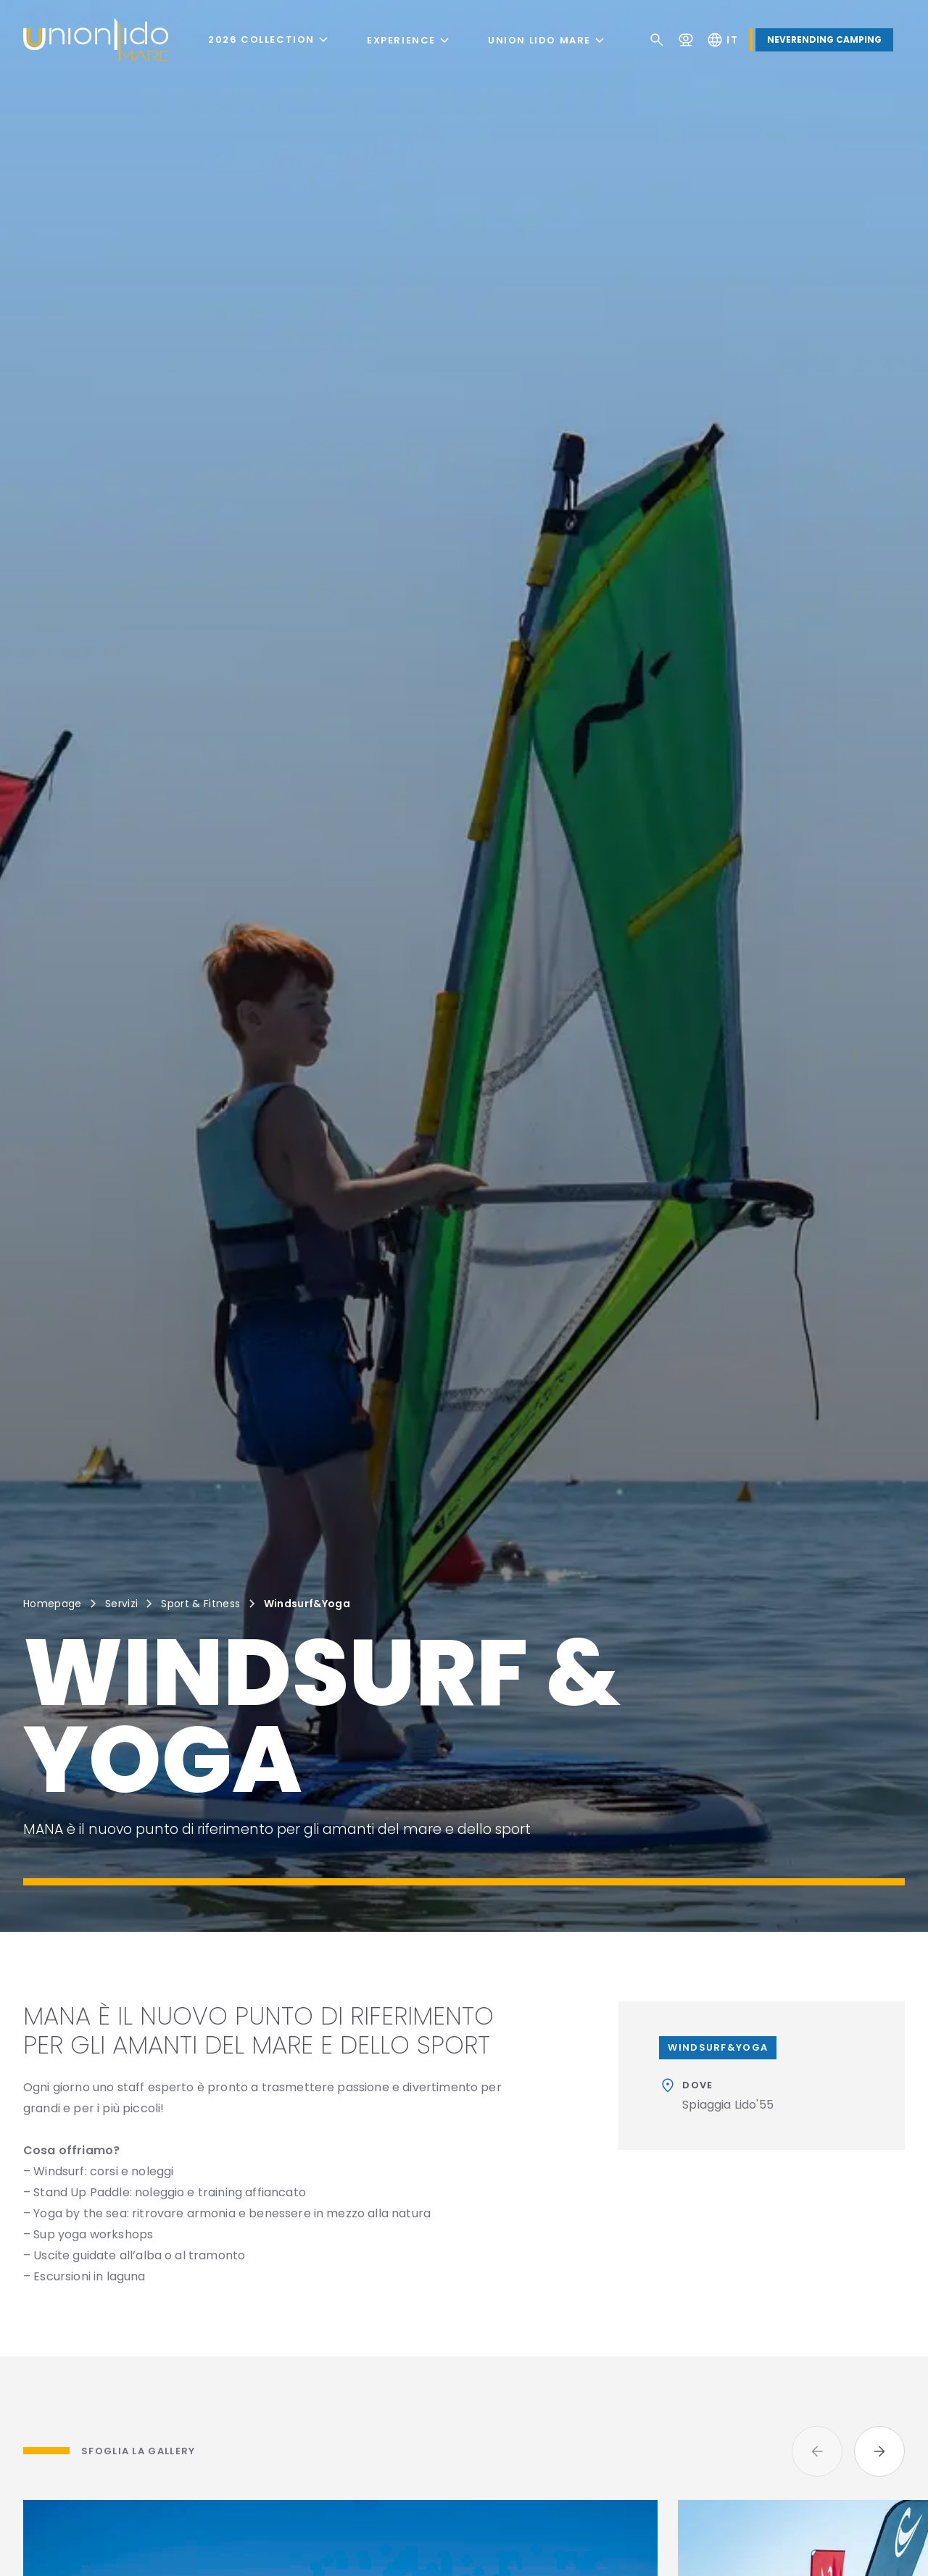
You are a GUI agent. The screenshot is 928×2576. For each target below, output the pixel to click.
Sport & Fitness (200, 1603)
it (722, 40)
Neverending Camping (824, 39)
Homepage (52, 1603)
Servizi (121, 1603)
